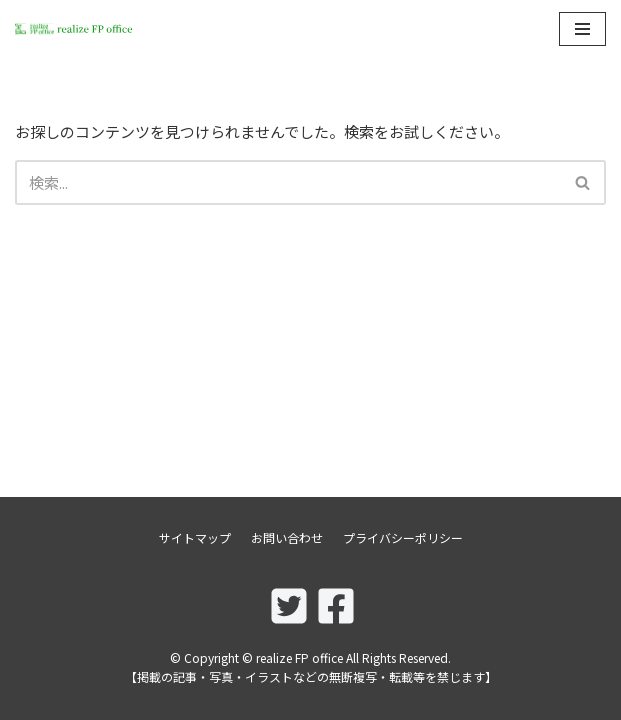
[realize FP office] (75, 29)
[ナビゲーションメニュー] (582, 29)
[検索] (288, 182)
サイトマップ (195, 537)
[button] (582, 182)
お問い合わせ (287, 537)
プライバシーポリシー (403, 537)
